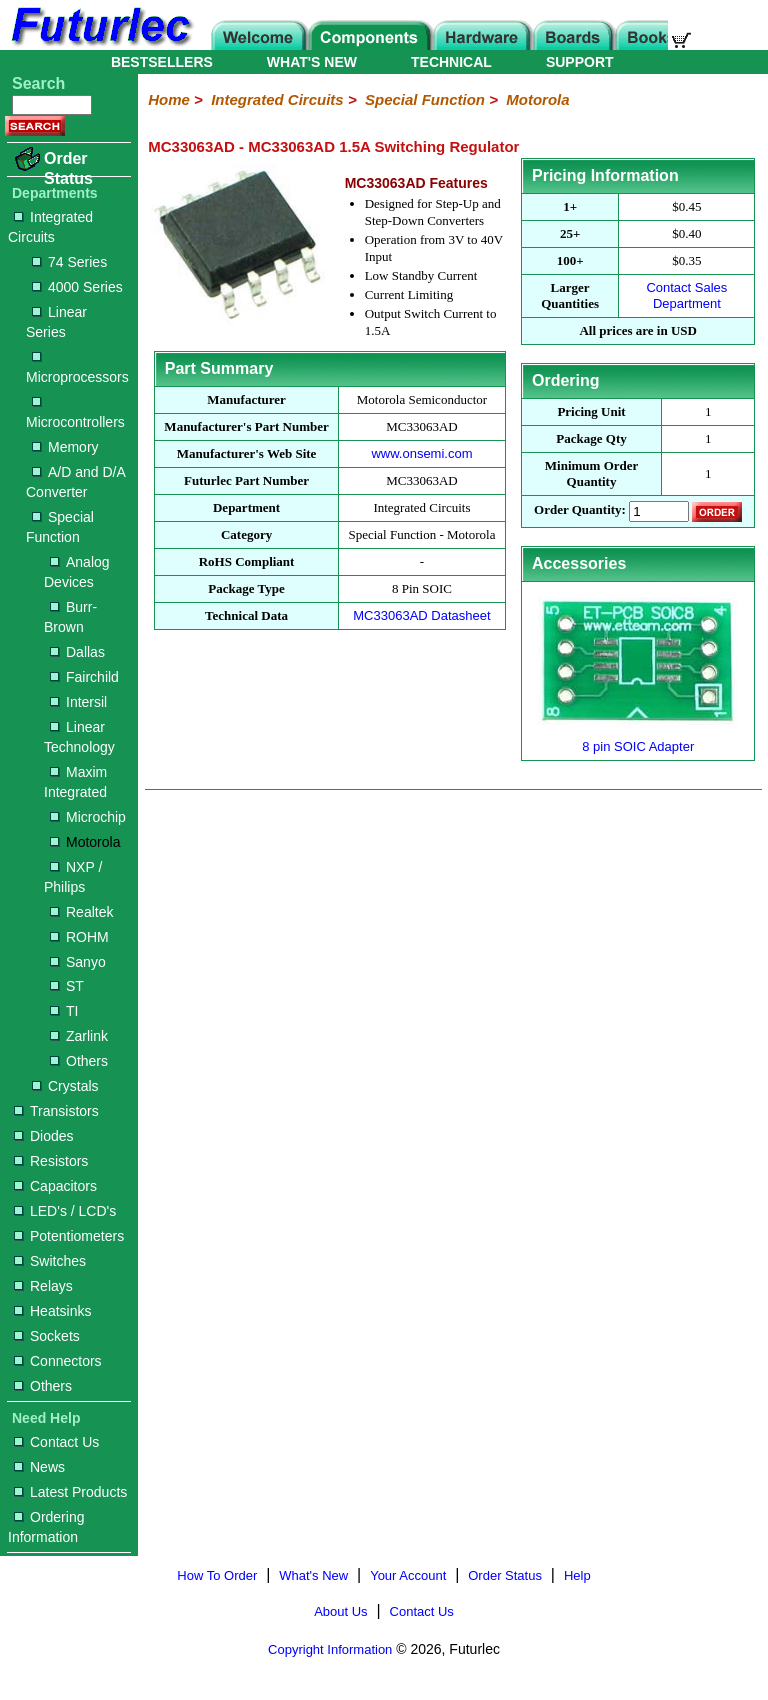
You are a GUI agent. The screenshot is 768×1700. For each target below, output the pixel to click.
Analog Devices (77, 572)
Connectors (58, 1361)
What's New (313, 1575)
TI (64, 1011)
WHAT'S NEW (312, 62)
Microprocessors (77, 368)
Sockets (47, 1336)
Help (577, 1575)
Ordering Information (46, 1527)
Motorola (85, 842)
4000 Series (77, 287)
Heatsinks (52, 1311)
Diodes (44, 1136)
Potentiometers (69, 1236)
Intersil (78, 702)
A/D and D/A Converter (75, 482)
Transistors (56, 1111)
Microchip (88, 817)
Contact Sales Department (686, 295)
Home (169, 99)
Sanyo (78, 962)
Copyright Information (330, 1649)
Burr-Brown (70, 617)
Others (79, 1061)
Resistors (51, 1161)
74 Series (69, 262)
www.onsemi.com (421, 453)
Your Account (408, 1575)
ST (67, 986)
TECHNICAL (451, 62)
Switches (50, 1261)
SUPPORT (580, 62)
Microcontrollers (75, 413)
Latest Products (70, 1492)
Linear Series (56, 322)
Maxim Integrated (75, 782)
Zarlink (79, 1036)
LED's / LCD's (65, 1211)
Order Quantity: (580, 510)
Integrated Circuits (50, 227)
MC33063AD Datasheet (421, 615)
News (39, 1467)
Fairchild (84, 677)
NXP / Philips (73, 877)
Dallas (77, 652)
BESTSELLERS (162, 62)
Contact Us (56, 1442)
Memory (65, 447)
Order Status (68, 168)
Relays (43, 1286)
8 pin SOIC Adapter (638, 746)
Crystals (65, 1086)
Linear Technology (79, 737)
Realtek (81, 912)
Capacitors (55, 1186)
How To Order (217, 1575)
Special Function (60, 527)
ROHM (79, 937)
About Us (340, 1611)
